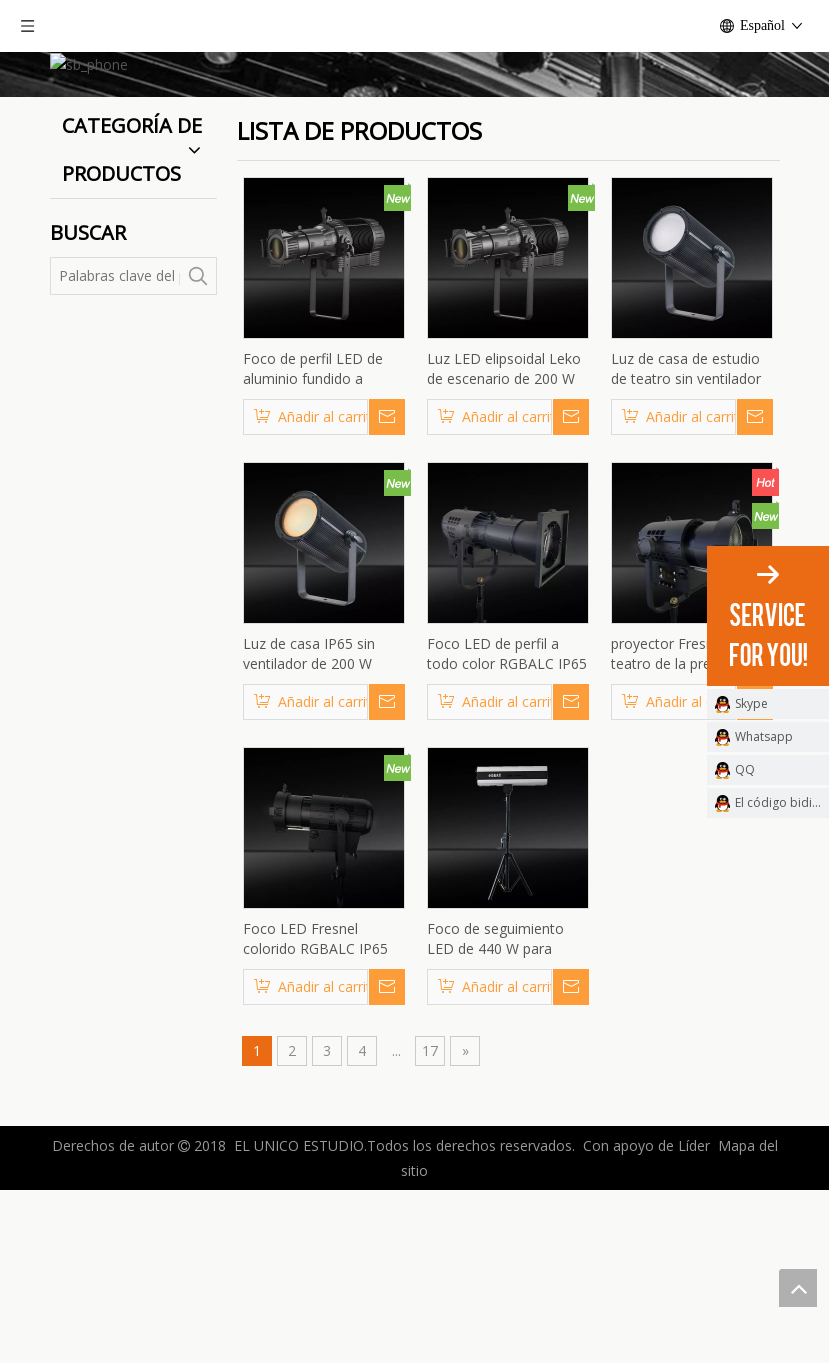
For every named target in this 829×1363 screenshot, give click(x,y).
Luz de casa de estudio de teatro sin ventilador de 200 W (686, 534)
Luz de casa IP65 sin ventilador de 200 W (309, 818)
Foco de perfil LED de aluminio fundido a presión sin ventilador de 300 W (322, 534)
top (798, 1288)
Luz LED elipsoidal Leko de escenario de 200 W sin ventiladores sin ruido (507, 534)
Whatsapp (764, 736)
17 (430, 1215)
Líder (694, 1310)
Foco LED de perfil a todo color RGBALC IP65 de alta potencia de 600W (507, 819)
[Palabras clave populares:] (198, 441)
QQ (745, 769)
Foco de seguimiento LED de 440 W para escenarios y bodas (495, 1104)
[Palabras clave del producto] (116, 441)
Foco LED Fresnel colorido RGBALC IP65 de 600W (315, 1104)
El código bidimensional (782, 802)
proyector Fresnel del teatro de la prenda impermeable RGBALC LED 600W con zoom (683, 819)
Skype (751, 703)
